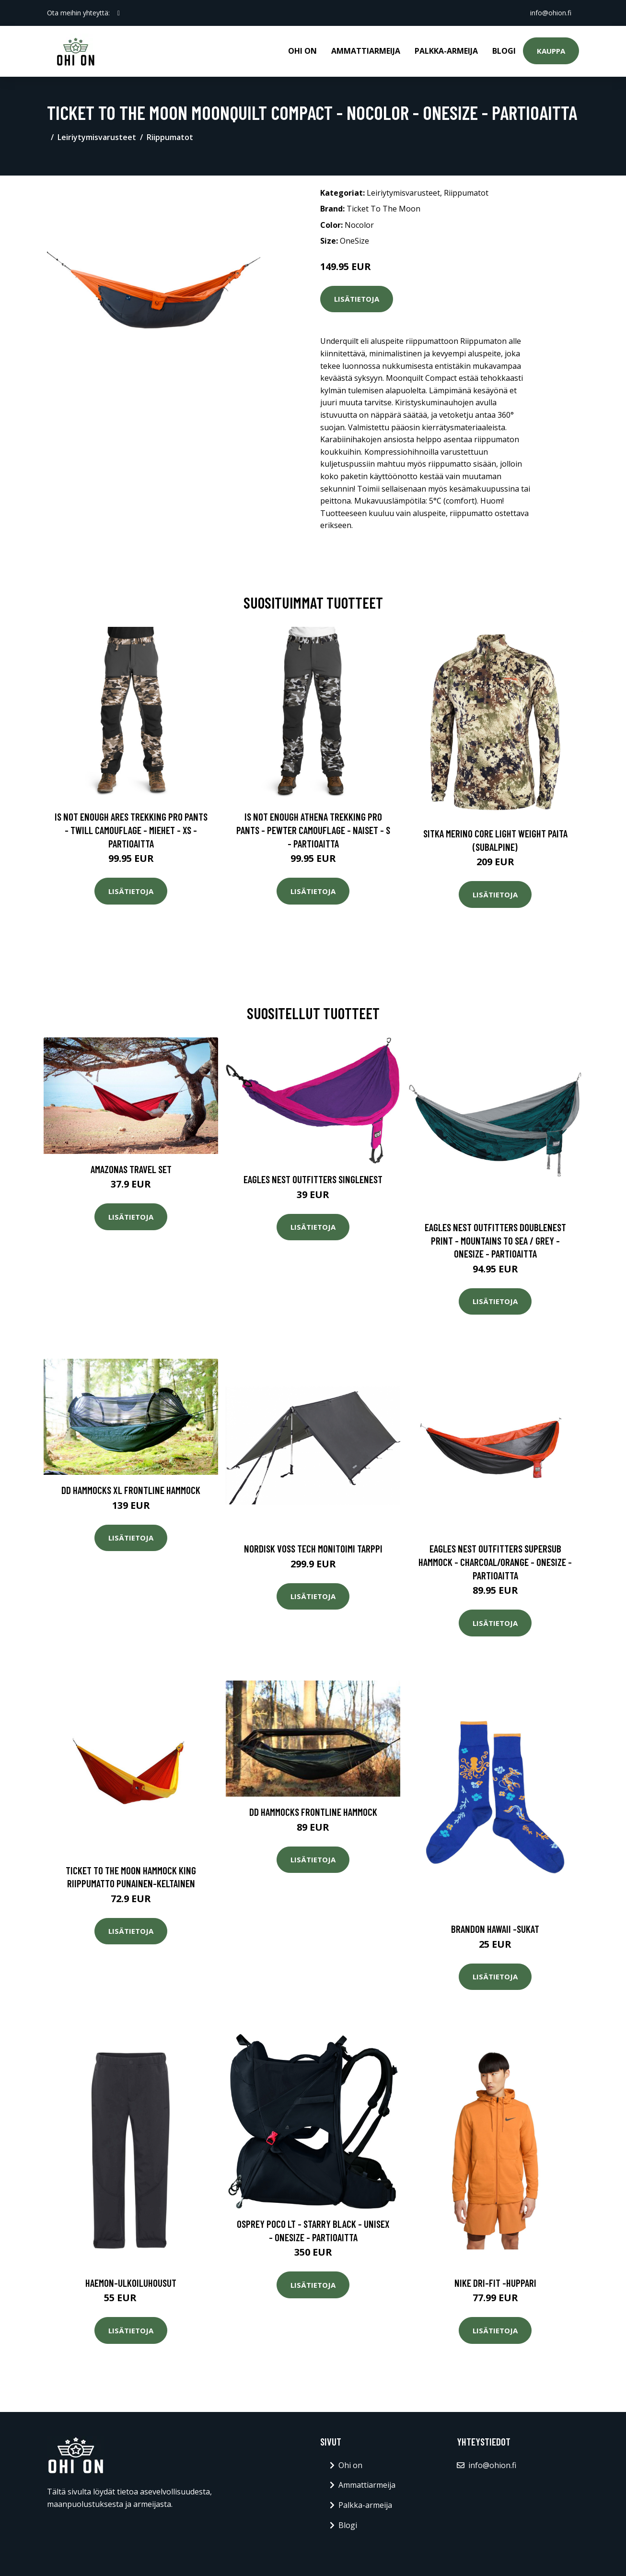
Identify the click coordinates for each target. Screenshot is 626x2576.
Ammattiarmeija (365, 51)
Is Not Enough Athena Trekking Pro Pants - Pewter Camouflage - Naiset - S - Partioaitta (313, 830)
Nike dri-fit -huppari (495, 2283)
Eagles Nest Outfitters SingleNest (313, 1179)
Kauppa (551, 51)
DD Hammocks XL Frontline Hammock (130, 1490)
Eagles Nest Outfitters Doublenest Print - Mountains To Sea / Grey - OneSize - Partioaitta (495, 1240)
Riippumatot (170, 137)
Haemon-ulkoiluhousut (130, 2283)
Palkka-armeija (446, 51)
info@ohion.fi (550, 12)
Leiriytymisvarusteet (97, 137)
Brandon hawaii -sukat (495, 1929)
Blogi (504, 51)
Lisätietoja (356, 299)
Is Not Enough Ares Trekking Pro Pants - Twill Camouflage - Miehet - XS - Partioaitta (131, 830)
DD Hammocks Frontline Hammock (313, 1812)
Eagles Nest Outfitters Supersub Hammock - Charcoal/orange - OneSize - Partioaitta (495, 1561)
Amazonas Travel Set (131, 1169)
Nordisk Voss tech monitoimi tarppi (313, 1548)
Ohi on (302, 51)
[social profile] (119, 13)
